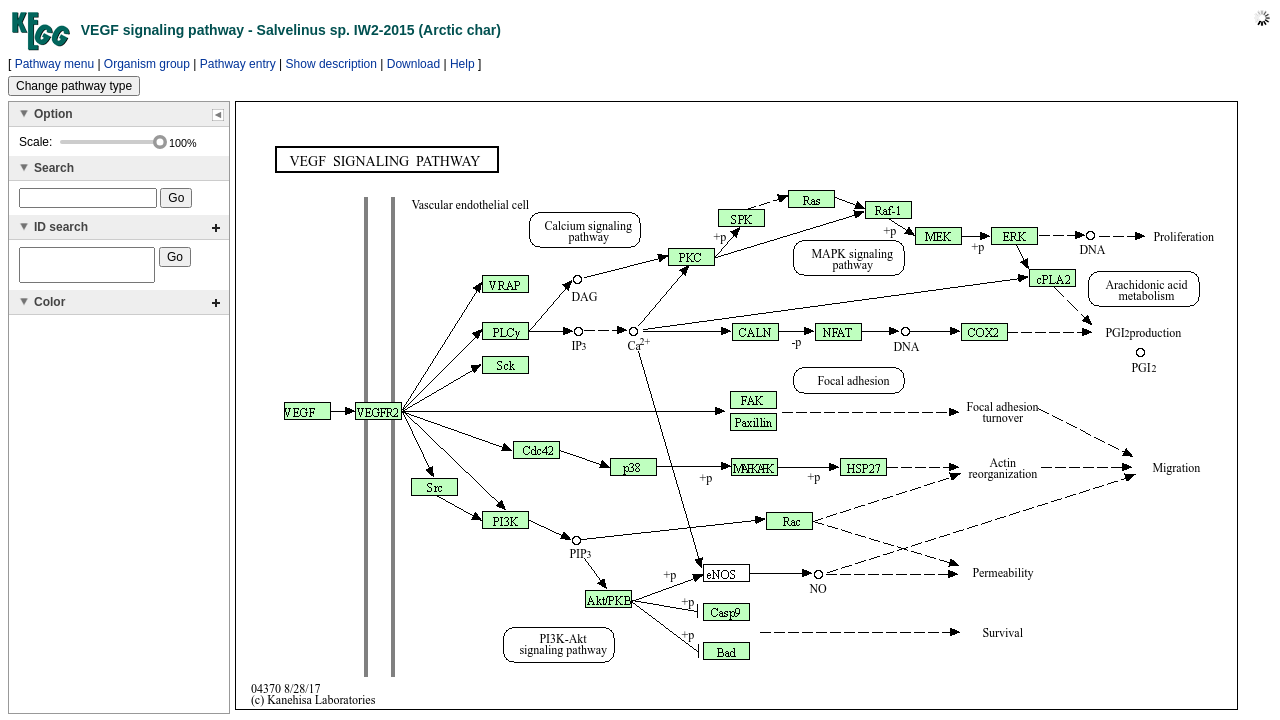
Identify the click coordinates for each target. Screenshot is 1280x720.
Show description (331, 64)
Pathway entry (238, 64)
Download (413, 64)
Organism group (147, 64)
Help (462, 64)
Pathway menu (54, 64)
